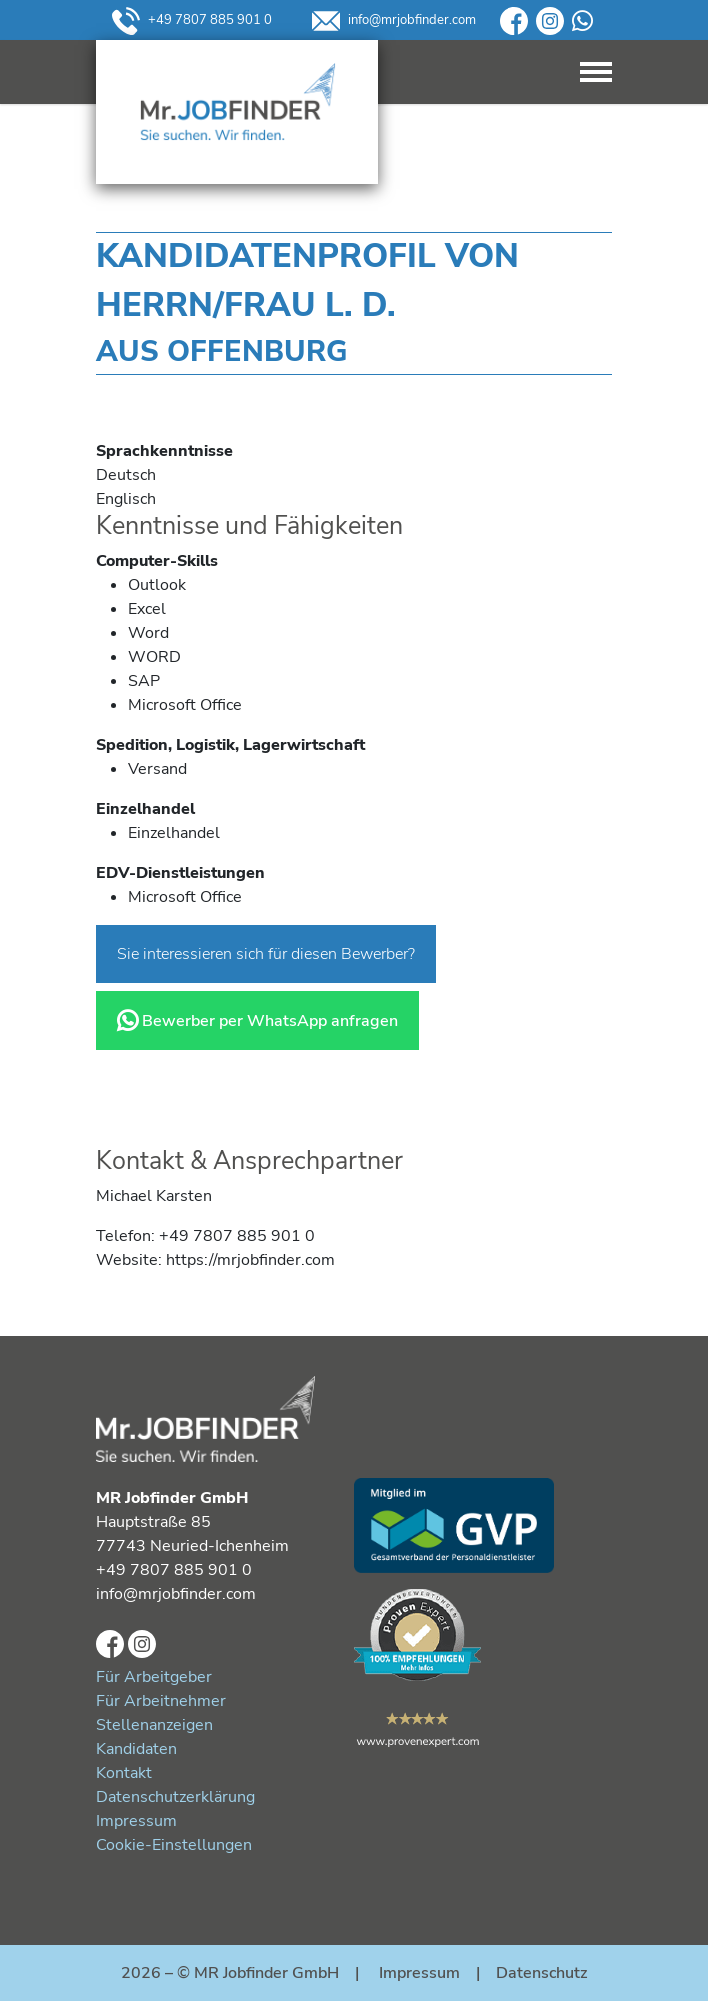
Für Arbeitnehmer (161, 1701)
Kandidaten (136, 1749)
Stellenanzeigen (154, 1725)
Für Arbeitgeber (154, 1677)
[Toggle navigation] (596, 72)
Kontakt (124, 1773)
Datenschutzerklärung (175, 1797)
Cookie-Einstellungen (174, 1845)
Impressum (136, 1821)
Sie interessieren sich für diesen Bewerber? (266, 954)
